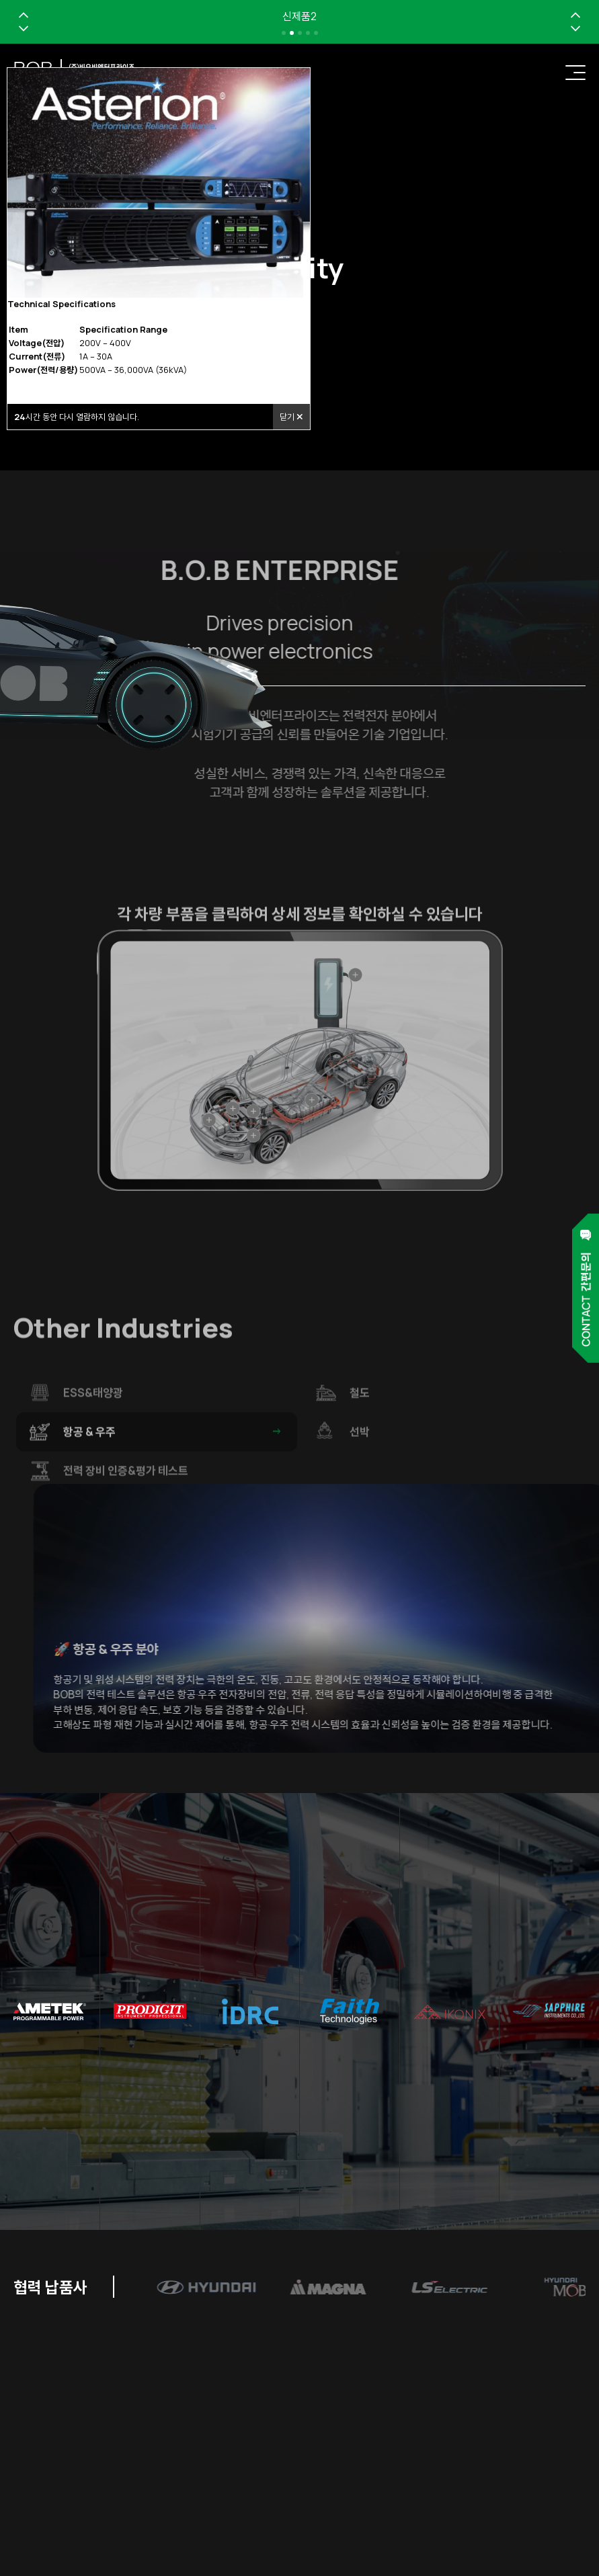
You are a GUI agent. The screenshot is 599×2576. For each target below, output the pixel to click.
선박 (460, 1462)
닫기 (291, 417)
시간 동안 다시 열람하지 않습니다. (76, 417)
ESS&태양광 (173, 1423)
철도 (460, 1423)
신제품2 (299, 16)
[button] (23, 15)
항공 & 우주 (173, 1462)
